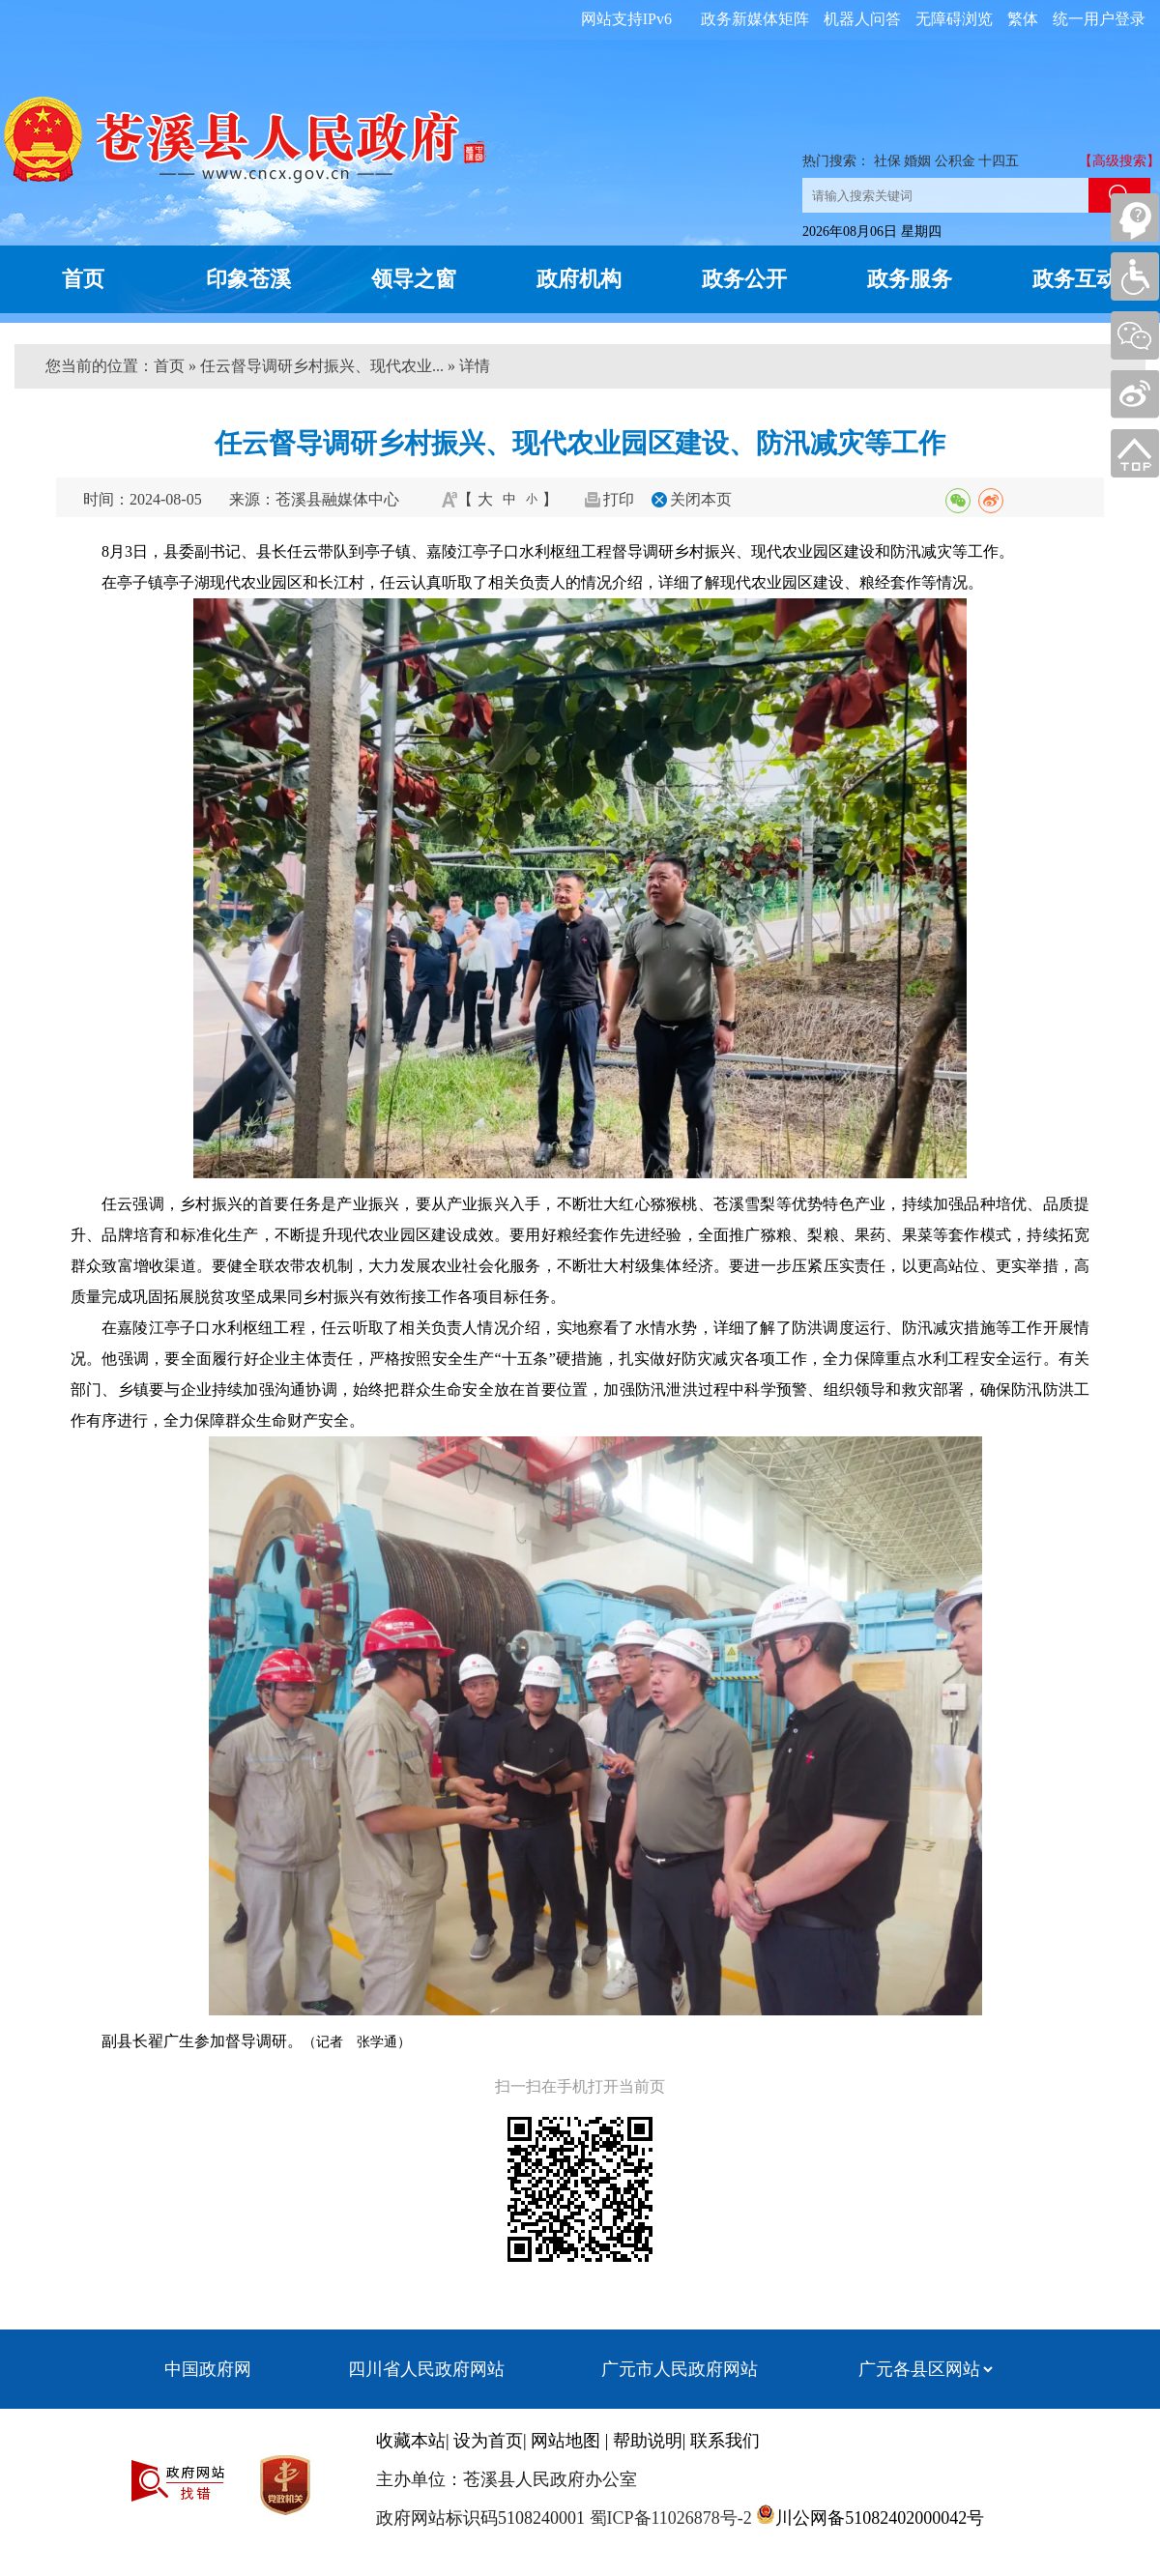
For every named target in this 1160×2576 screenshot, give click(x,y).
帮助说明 (647, 2440)
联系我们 (725, 2440)
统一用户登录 (1099, 19)
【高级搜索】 (1119, 161)
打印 (618, 499)
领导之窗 (413, 279)
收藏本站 (411, 2440)
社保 (887, 161)
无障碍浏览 (954, 19)
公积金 (955, 161)
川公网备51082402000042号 (879, 2518)
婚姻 (917, 161)
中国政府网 (207, 2369)
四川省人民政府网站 (426, 2369)
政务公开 (744, 279)
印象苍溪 (248, 279)
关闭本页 (701, 499)
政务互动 (1074, 279)
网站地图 (565, 2440)
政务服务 (909, 279)
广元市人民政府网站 (679, 2369)
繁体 (1022, 19)
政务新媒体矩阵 (755, 19)
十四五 (998, 161)
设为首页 (488, 2440)
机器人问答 (862, 19)
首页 (83, 279)
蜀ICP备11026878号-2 (668, 2518)
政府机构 (579, 279)
